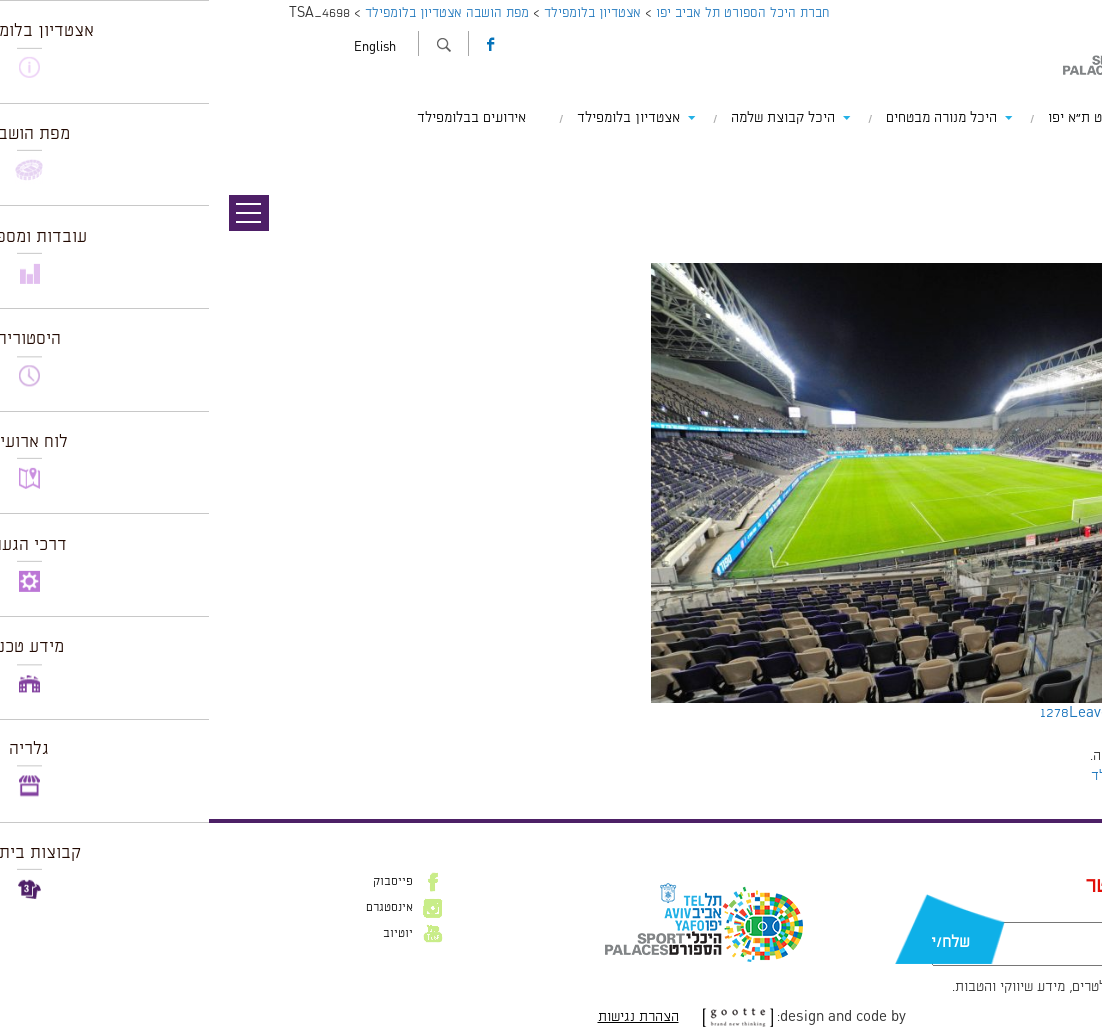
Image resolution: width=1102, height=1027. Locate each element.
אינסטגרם (180, 908)
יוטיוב (189, 934)
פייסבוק (184, 882)
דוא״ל (991, 912)
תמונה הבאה (1067, 175)
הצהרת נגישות (429, 1017)
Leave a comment (919, 713)
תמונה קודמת (1064, 155)
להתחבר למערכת (1036, 756)
